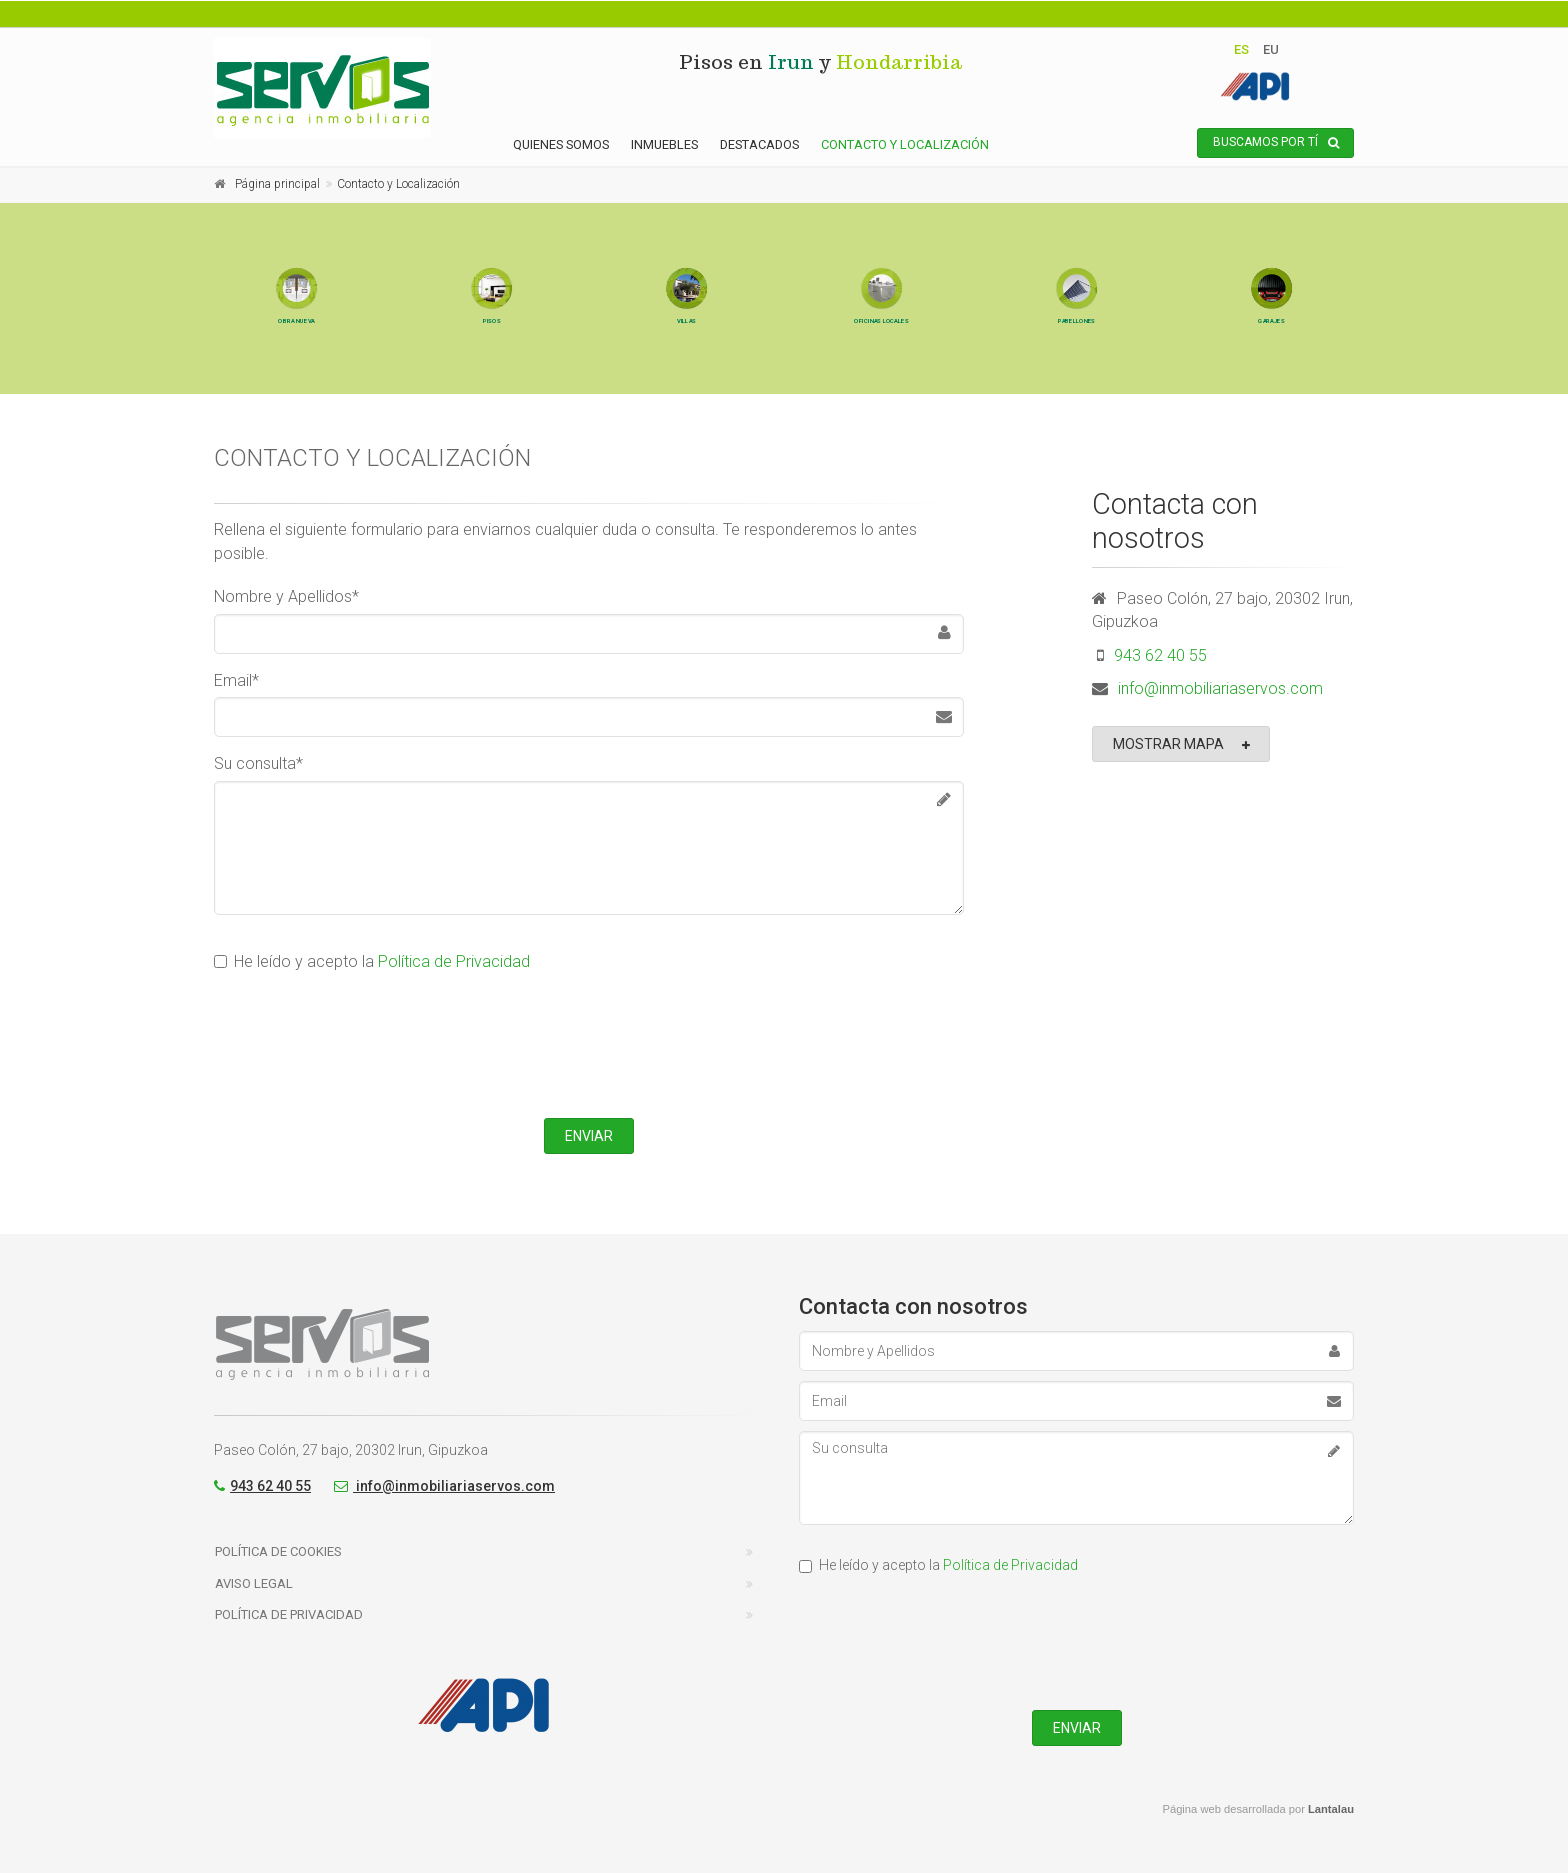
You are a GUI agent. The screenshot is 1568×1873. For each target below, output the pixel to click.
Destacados (759, 144)
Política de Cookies (278, 1551)
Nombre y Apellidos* (286, 596)
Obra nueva (296, 353)
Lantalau (1331, 1809)
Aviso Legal (254, 1583)
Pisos (491, 353)
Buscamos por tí (1276, 143)
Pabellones (1076, 353)
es (1241, 49)
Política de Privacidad (454, 961)
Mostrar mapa (1182, 744)
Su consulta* (258, 763)
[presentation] (589, 1042)
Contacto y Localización (905, 144)
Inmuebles (664, 144)
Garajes (1272, 353)
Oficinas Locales (881, 353)
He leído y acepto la (372, 961)
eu (1271, 49)
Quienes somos (561, 144)
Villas (686, 353)
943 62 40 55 (1160, 655)
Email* (236, 680)
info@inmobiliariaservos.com (1220, 688)
